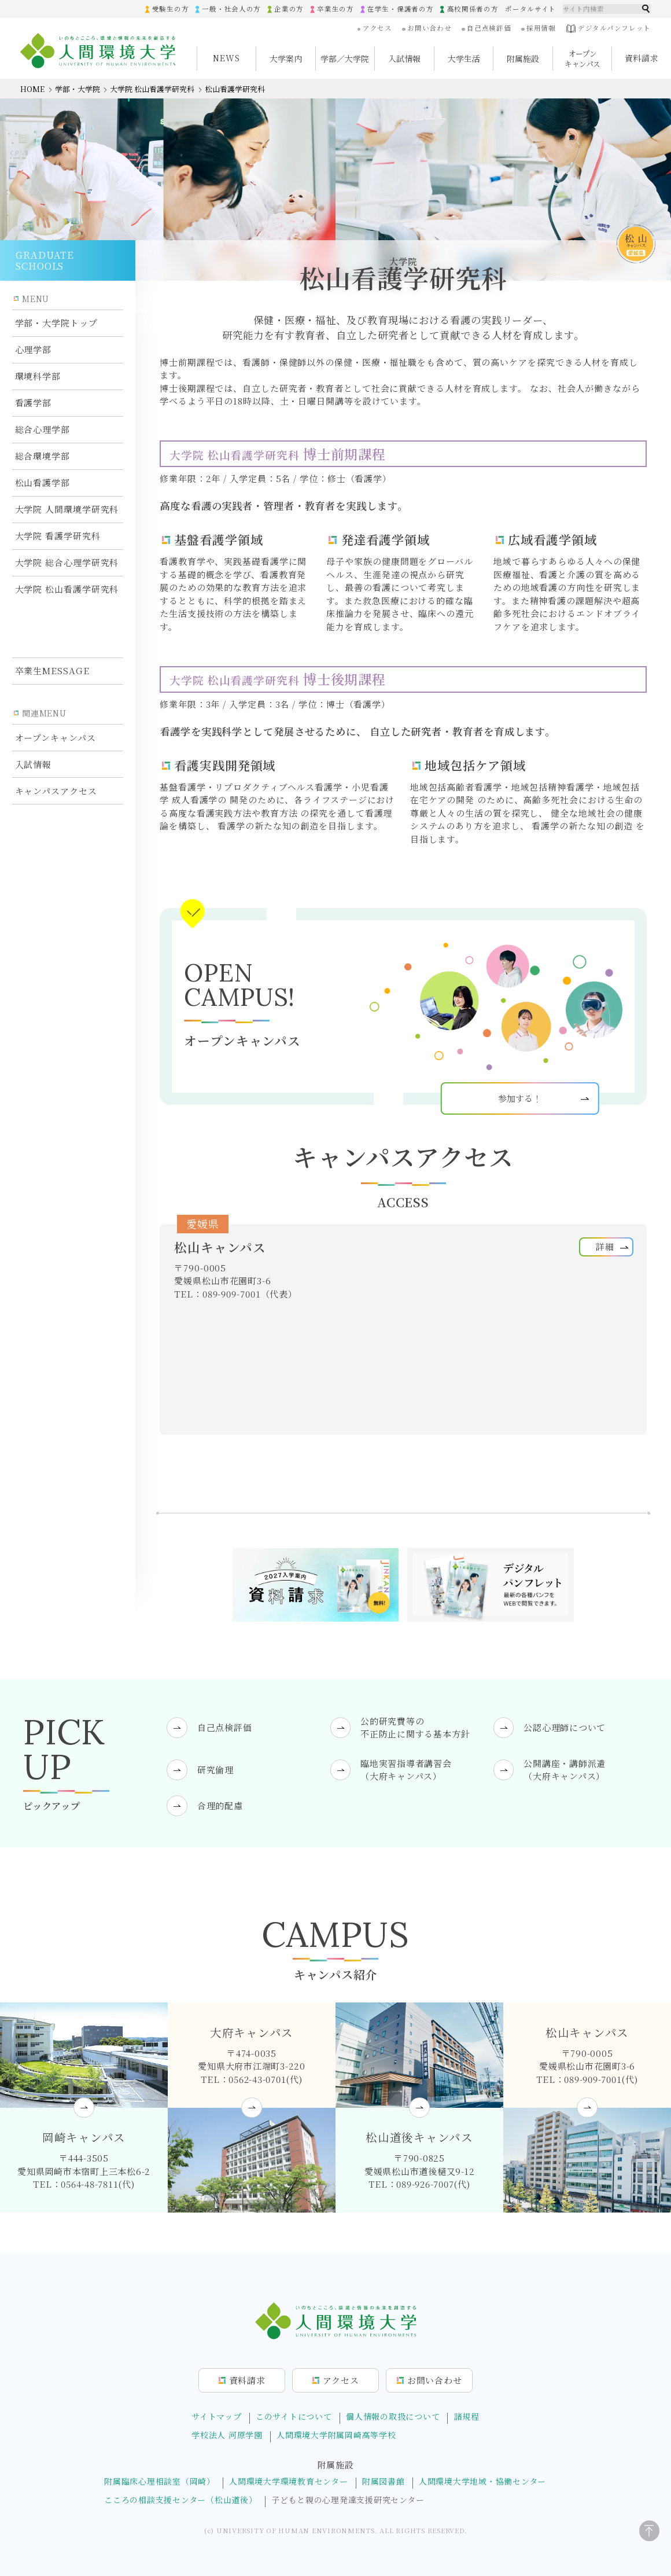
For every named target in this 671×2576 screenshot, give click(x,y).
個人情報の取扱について (393, 2416)
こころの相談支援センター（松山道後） (180, 2499)
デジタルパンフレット (608, 29)
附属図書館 (383, 2480)
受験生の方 (169, 8)
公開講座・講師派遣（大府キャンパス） (564, 1769)
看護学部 (33, 402)
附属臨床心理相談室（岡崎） (159, 2480)
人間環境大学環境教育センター (288, 2480)
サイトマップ (216, 2416)
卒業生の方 (334, 8)
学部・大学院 (77, 88)
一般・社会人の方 (230, 8)
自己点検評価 (489, 27)
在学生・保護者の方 (400, 8)
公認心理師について (564, 1727)
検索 (646, 9)
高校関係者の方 (472, 8)
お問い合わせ (429, 27)
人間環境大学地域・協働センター (482, 2480)
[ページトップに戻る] (643, 2542)
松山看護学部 (42, 482)
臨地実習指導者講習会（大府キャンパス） (406, 1769)
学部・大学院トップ (56, 323)
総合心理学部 (42, 429)
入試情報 (33, 709)
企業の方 (288, 8)
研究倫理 (215, 1769)
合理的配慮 (220, 1805)
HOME (32, 88)
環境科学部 (38, 376)
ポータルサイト (530, 8)
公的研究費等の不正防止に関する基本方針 (415, 1727)
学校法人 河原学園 (227, 2435)
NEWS (226, 58)
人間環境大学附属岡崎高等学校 (336, 2435)
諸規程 (467, 2416)
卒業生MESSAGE (52, 615)
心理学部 (33, 349)
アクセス (377, 27)
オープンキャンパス (55, 682)
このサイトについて (294, 2416)
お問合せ (434, 2380)
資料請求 (642, 58)
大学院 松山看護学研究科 (152, 88)
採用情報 (541, 27)
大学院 (67, 509)
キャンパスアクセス (56, 735)
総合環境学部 (42, 456)
